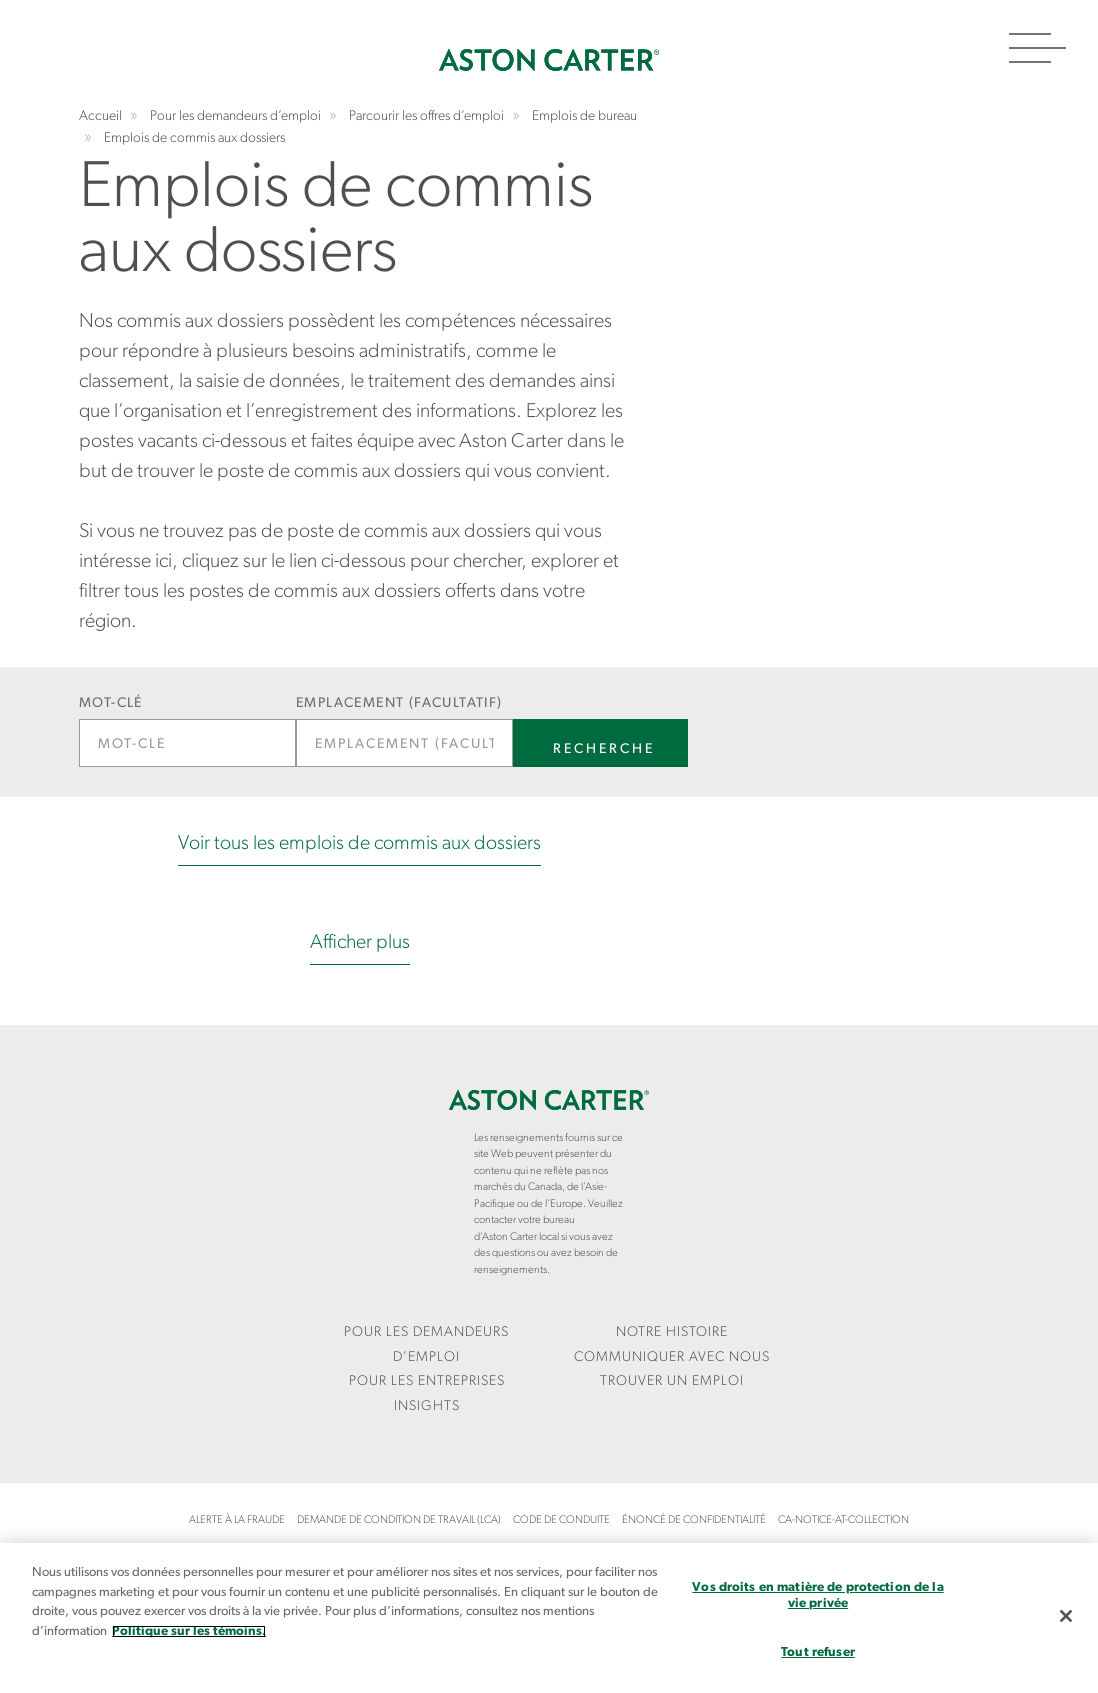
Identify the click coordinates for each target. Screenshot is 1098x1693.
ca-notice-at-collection (843, 1520)
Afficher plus (360, 943)
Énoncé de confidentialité (694, 1520)
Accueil (549, 60)
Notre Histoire (672, 1332)
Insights (427, 1406)
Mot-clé (111, 703)
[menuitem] (426, 1345)
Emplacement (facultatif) (399, 703)
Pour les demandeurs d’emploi (426, 1345)
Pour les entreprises (427, 1381)
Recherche (604, 749)
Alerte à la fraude (237, 1520)
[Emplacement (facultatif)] (404, 743)
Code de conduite (561, 1520)
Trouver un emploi (672, 1381)
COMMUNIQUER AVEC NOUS (672, 1357)
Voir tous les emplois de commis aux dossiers (359, 844)
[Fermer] (1066, 1616)
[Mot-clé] (187, 743)
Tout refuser (818, 1652)
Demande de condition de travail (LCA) (399, 1520)
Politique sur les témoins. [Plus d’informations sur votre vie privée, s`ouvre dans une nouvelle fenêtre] (189, 1631)
